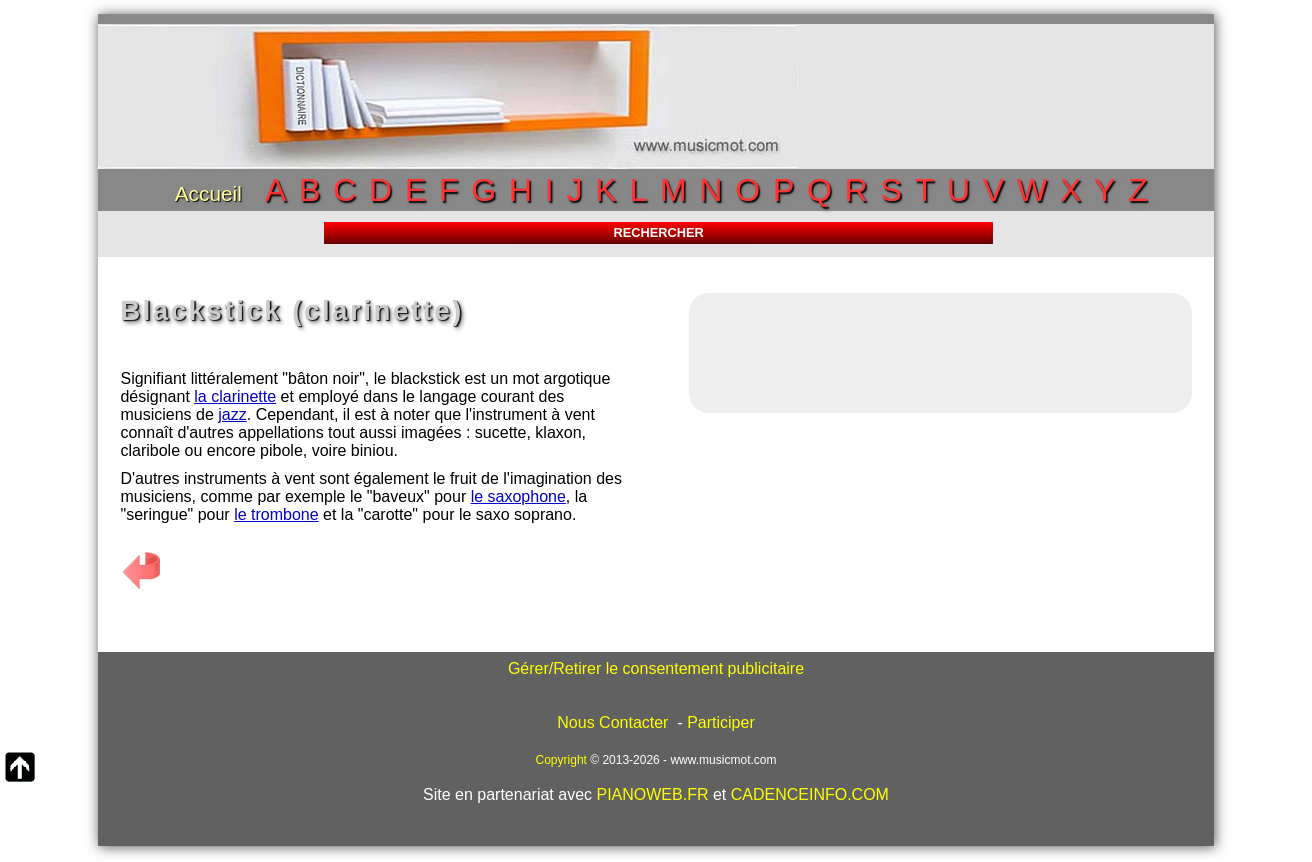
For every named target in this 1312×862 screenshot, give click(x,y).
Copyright (561, 760)
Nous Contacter (612, 722)
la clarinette (235, 396)
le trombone (276, 514)
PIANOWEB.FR (652, 794)
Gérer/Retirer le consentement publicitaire (656, 668)
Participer (721, 722)
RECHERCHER (658, 232)
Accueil (208, 193)
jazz (232, 414)
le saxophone (518, 496)
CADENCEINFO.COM (810, 794)
